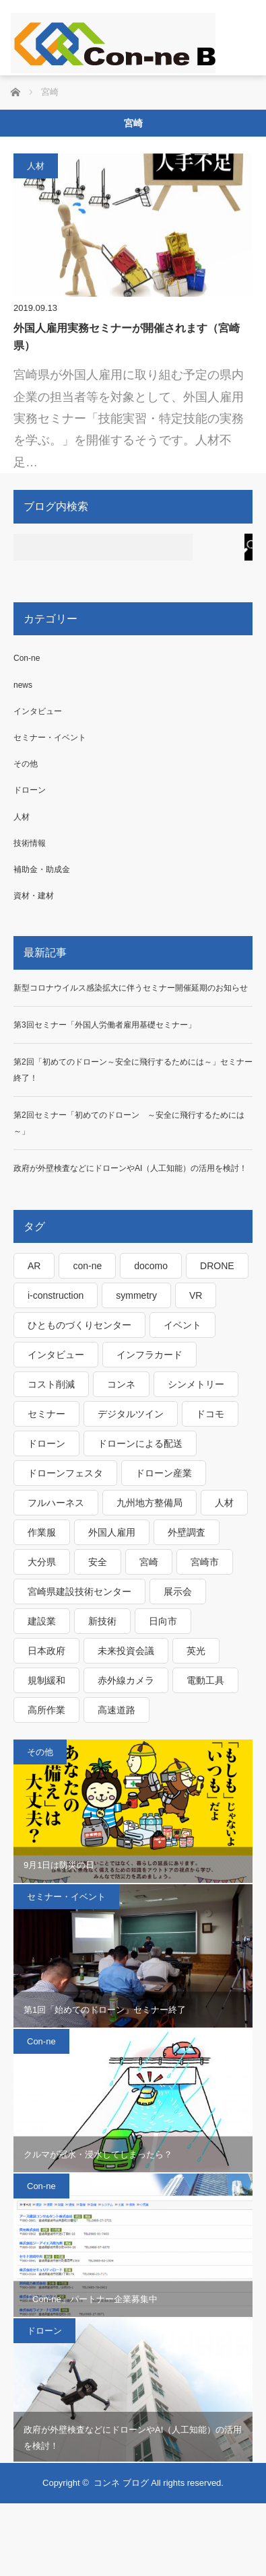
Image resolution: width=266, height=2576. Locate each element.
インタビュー (37, 711)
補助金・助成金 (41, 869)
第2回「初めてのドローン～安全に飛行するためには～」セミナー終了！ (133, 1070)
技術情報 (29, 843)
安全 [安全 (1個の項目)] (97, 1562)
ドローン (29, 790)
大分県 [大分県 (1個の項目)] (42, 1562)
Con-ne (26, 658)
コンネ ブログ (121, 2483)
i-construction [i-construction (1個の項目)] (56, 1295)
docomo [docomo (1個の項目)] (151, 1265)
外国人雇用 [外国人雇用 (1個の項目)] (111, 1532)
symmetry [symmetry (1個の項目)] (136, 1295)
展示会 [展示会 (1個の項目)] (178, 1591)
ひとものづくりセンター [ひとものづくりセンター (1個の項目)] (79, 1325)
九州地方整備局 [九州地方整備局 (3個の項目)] (149, 1502)
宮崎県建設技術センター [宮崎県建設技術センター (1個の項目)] (79, 1591)
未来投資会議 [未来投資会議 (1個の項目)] (126, 1650)
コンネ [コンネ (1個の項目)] (121, 1384)
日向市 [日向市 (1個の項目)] (163, 1621)
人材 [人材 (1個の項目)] (224, 1502)
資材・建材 (33, 895)
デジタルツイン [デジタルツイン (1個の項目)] (131, 1413)
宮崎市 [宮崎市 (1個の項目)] (205, 1562)
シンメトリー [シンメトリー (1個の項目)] (196, 1384)
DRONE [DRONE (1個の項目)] (217, 1265)
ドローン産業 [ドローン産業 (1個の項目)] (163, 1473)
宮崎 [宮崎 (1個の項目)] (148, 1562)
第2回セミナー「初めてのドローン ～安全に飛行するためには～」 (128, 1123)
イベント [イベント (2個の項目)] (182, 1325)
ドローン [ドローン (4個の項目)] (46, 1443)
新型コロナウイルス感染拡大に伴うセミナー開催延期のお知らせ (130, 988)
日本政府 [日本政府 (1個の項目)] (46, 1650)
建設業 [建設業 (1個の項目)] (42, 1621)
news (22, 685)
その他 (25, 763)
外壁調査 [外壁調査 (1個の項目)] (186, 1532)
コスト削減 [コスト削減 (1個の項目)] (51, 1384)
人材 (35, 166)
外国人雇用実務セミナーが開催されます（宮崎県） (126, 336)
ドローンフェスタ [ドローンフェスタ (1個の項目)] (65, 1473)
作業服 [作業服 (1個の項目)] (42, 1532)
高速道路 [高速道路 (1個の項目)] (116, 1710)
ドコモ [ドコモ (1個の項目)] (210, 1413)
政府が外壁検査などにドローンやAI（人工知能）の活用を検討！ (130, 1168)
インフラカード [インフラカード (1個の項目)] (149, 1354)
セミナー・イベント (49, 737)
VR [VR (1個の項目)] (195, 1295)
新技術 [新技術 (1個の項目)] (102, 1621)
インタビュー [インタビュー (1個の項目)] (56, 1354)
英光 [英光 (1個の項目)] (196, 1650)
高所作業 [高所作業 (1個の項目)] (46, 1710)
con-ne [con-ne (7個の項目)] (87, 1265)
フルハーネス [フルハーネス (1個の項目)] (56, 1502)
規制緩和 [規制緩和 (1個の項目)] (46, 1680)
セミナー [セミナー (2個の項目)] (46, 1413)
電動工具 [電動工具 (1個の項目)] (205, 1680)
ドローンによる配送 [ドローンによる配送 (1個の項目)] (140, 1443)
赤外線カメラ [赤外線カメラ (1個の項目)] (126, 1680)
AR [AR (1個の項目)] (34, 1265)
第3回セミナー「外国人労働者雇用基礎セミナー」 (104, 1025)
